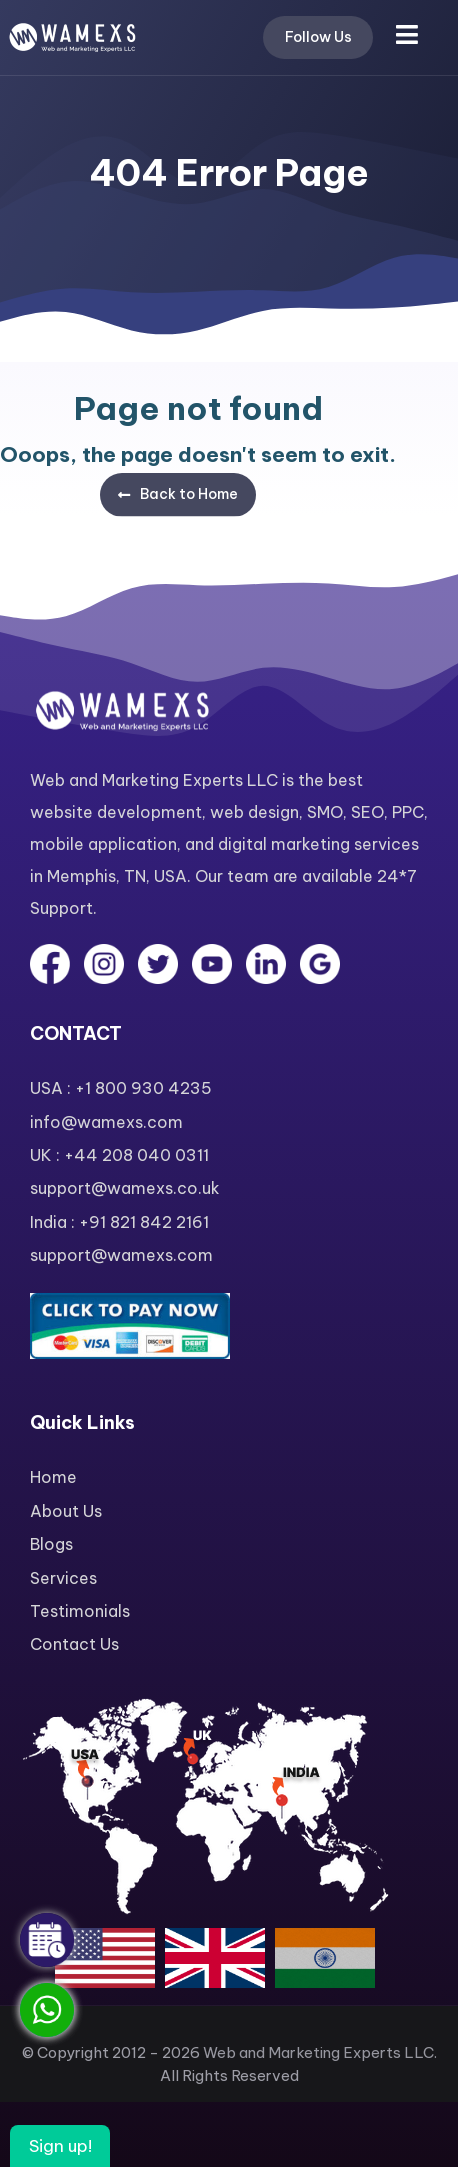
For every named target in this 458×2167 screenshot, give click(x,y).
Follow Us (318, 37)
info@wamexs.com (106, 1122)
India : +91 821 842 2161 (119, 1222)
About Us (66, 1511)
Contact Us (74, 1644)
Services (63, 1578)
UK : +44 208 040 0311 (119, 1155)
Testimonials (80, 1611)
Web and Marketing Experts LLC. (320, 2052)
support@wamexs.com (121, 1255)
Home (53, 1477)
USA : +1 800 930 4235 (121, 1088)
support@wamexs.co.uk (125, 1188)
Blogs (51, 1544)
